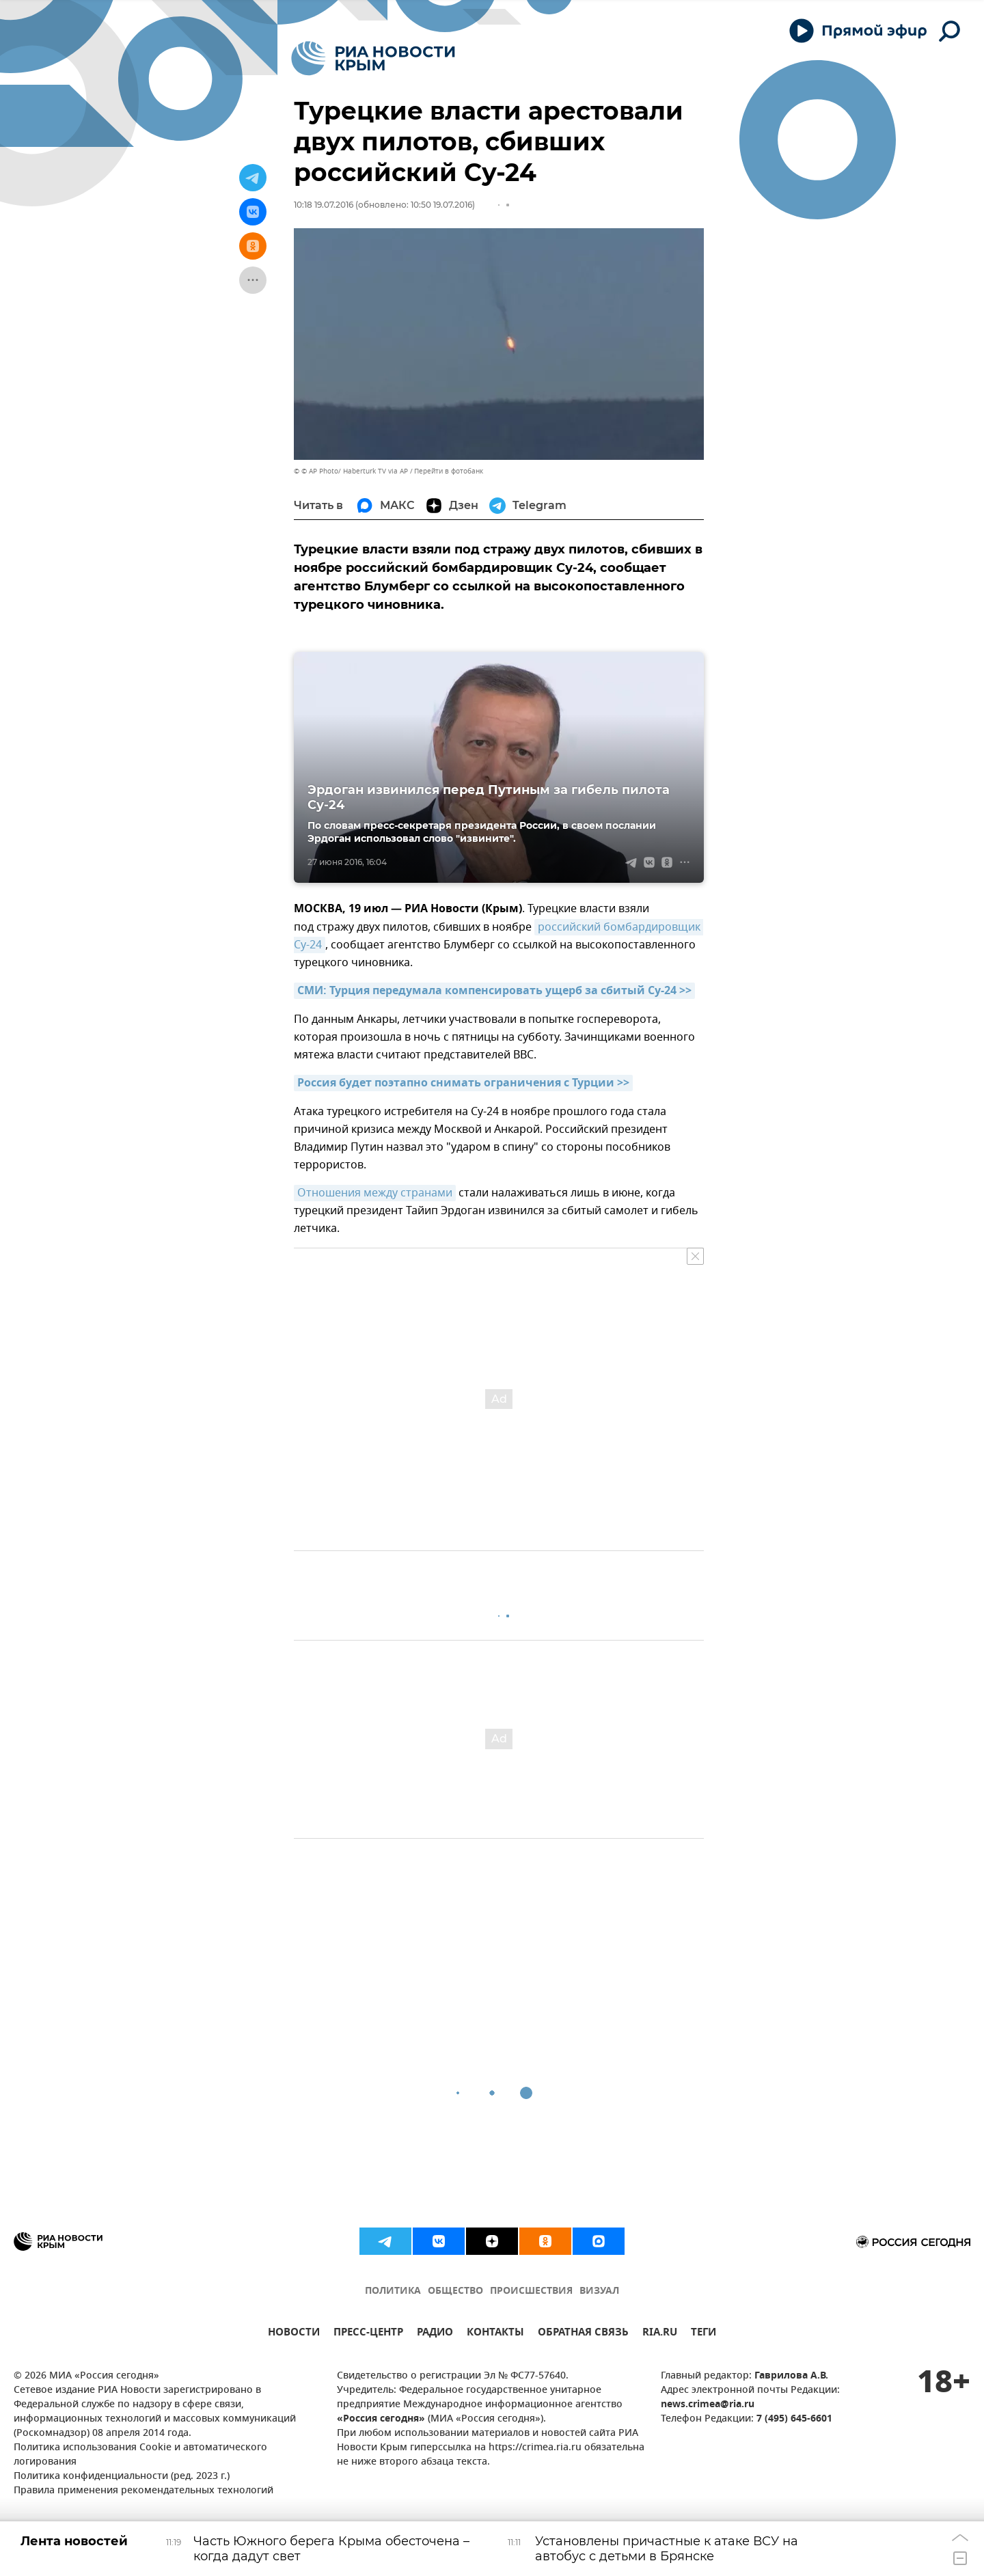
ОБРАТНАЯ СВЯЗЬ (583, 2334)
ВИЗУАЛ (599, 2291)
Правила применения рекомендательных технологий (143, 2491)
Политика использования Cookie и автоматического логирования (140, 2455)
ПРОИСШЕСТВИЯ (531, 2291)
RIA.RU (659, 2334)
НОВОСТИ (294, 2334)
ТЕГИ (703, 2334)
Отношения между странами (374, 1193)
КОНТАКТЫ (495, 2334)
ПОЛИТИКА (393, 2291)
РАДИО (435, 2334)
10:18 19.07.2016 (323, 205)
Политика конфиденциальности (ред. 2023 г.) (122, 2476)
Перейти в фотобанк (448, 471)
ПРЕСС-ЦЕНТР (368, 2334)
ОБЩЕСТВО (455, 2291)
